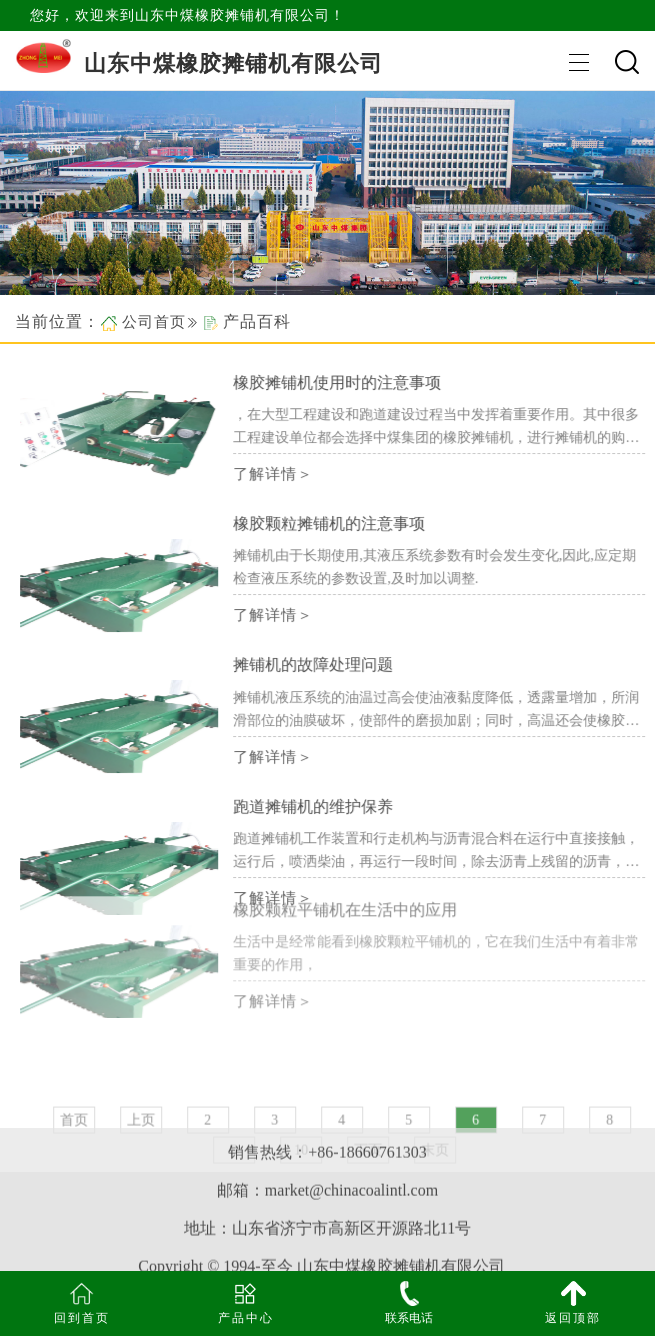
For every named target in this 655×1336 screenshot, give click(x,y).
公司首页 (154, 322)
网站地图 (328, 1256)
